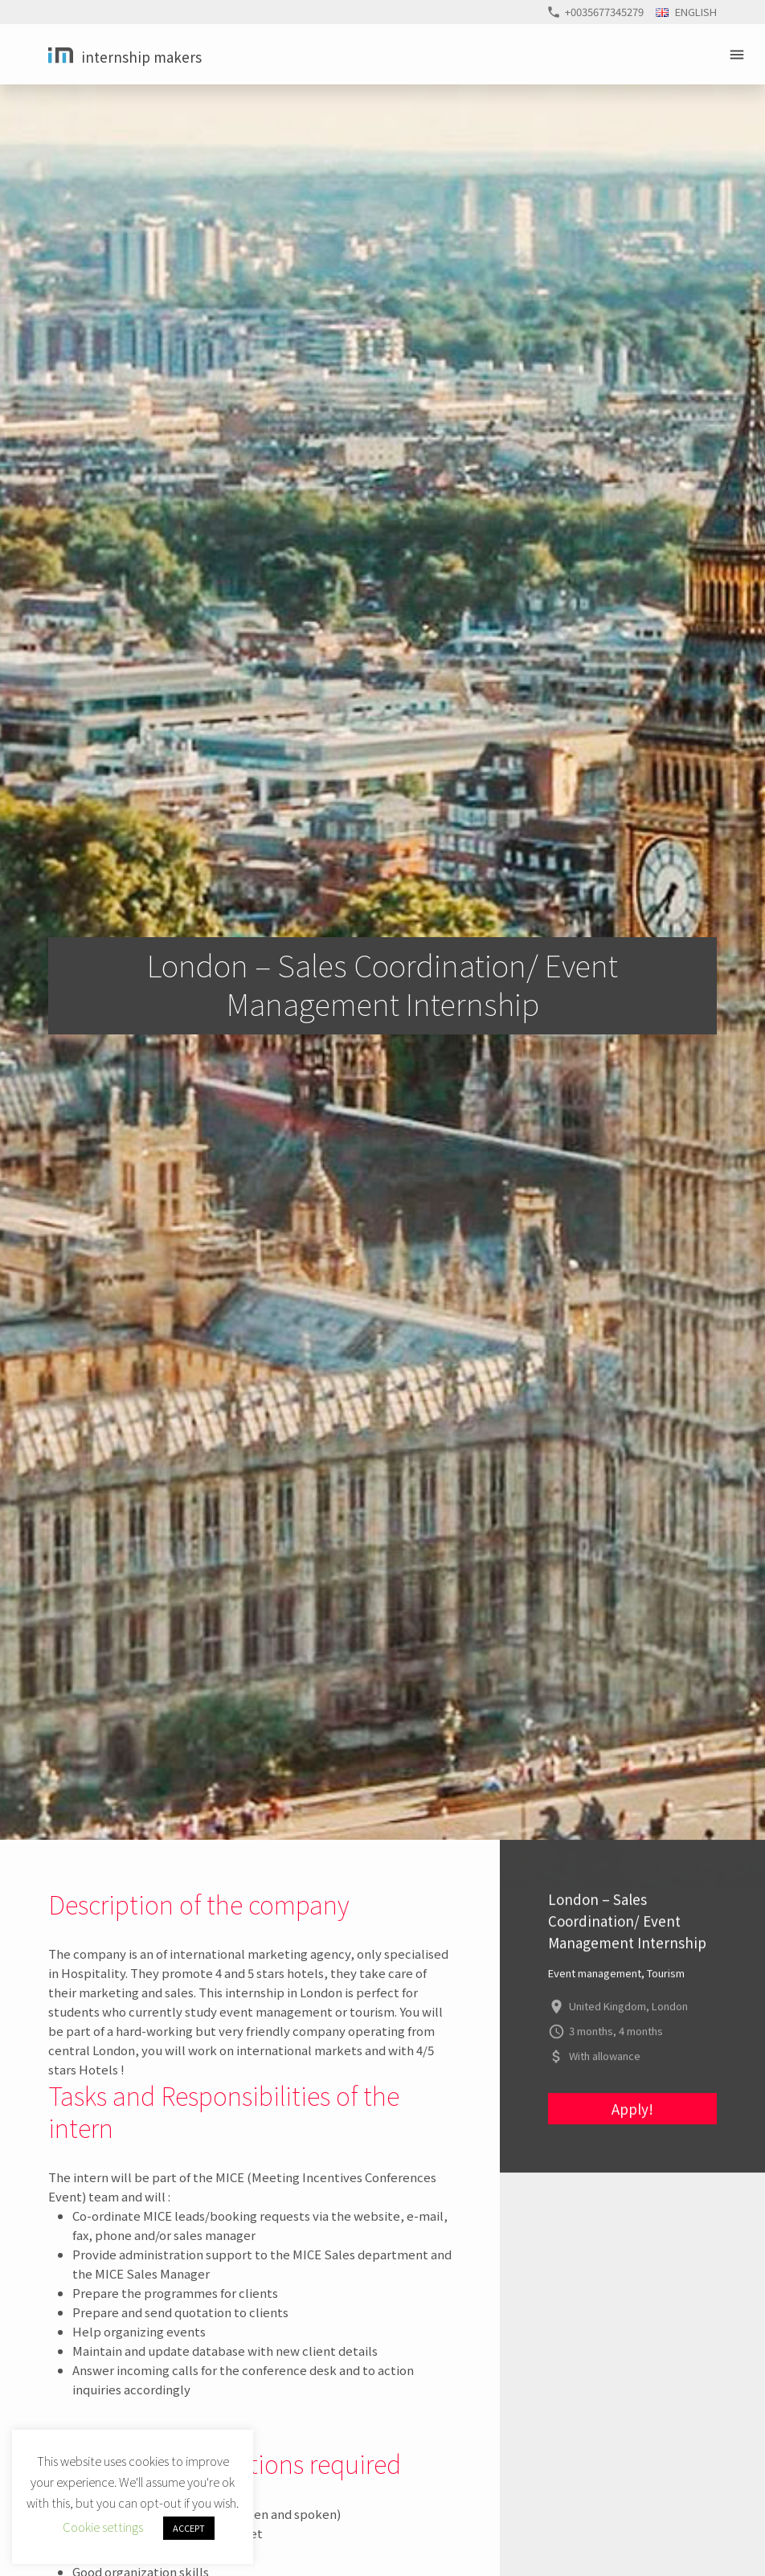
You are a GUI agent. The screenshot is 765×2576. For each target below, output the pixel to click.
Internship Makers (141, 57)
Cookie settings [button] (103, 2526)
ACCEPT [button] (189, 2527)
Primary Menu (739, 55)
